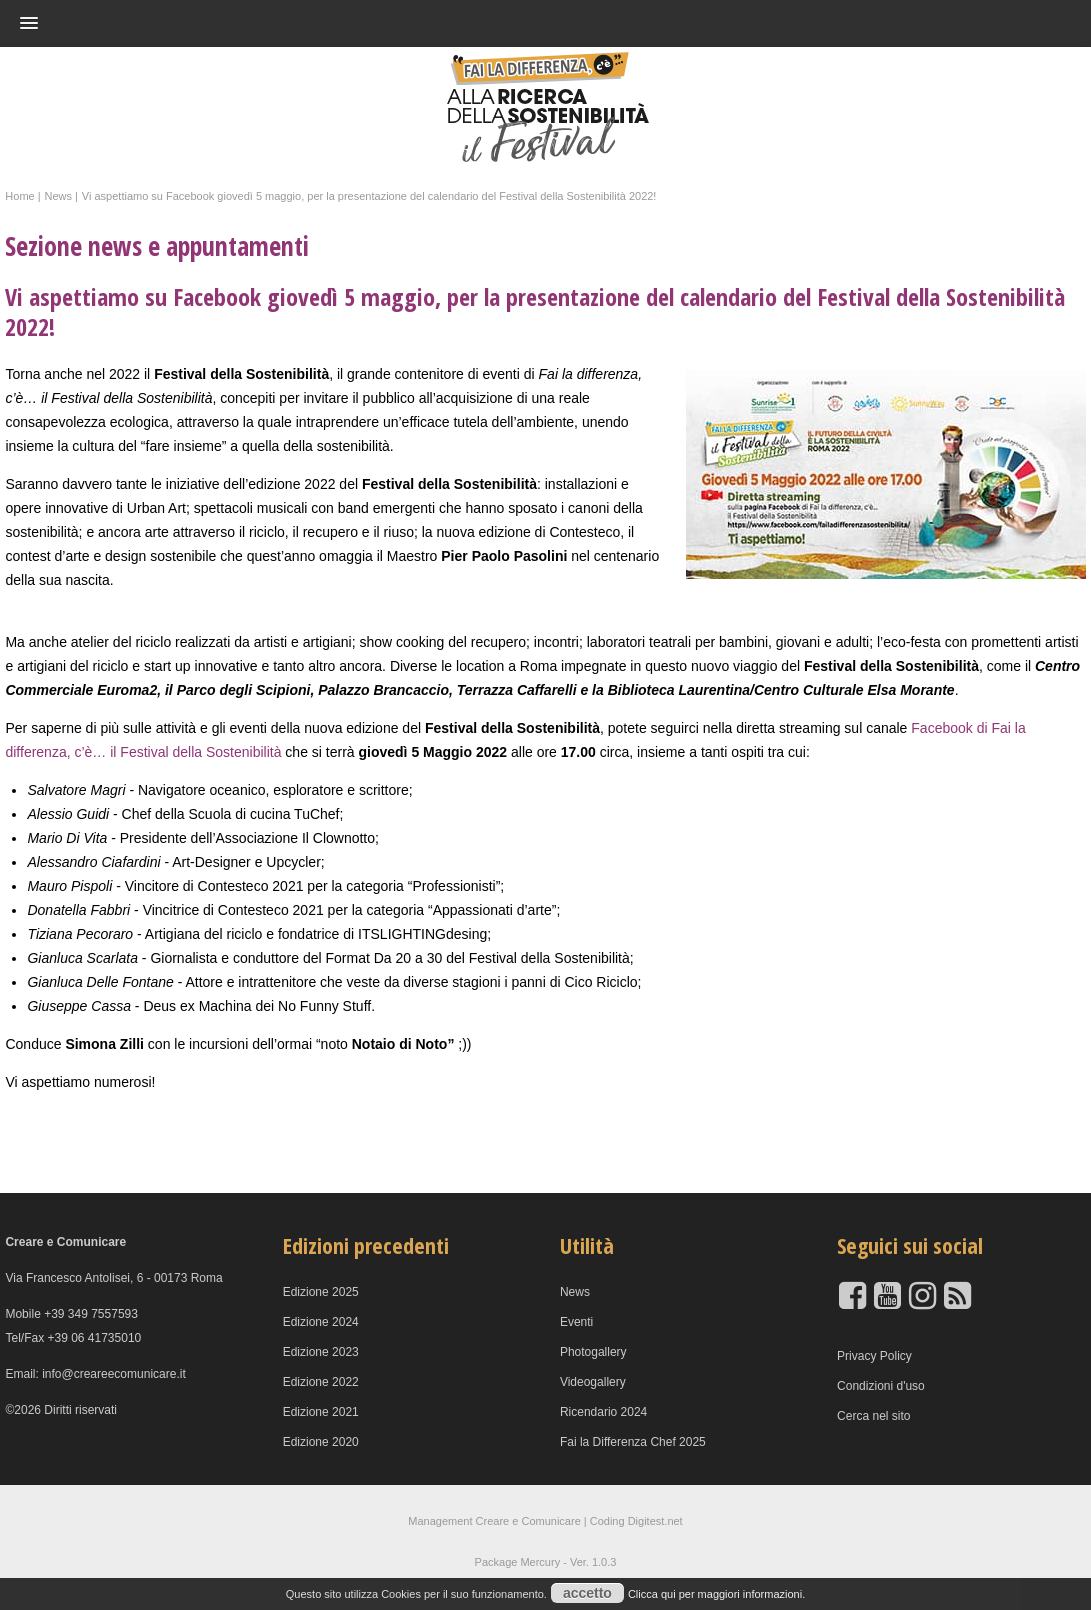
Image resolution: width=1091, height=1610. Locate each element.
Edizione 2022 (321, 1382)
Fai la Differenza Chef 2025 (633, 1442)
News (575, 1292)
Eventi (576, 1322)
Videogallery (593, 1382)
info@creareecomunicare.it (114, 1374)
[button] (506, 23)
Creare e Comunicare (528, 1521)
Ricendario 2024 (603, 1412)
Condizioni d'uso (881, 1386)
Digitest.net (655, 1521)
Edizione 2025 (321, 1292)
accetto (587, 1593)
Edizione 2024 (321, 1322)
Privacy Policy (874, 1356)
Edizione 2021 (321, 1412)
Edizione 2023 (321, 1352)
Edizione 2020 (321, 1442)
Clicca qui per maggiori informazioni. (716, 1594)
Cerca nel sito (873, 1416)
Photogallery (593, 1352)
